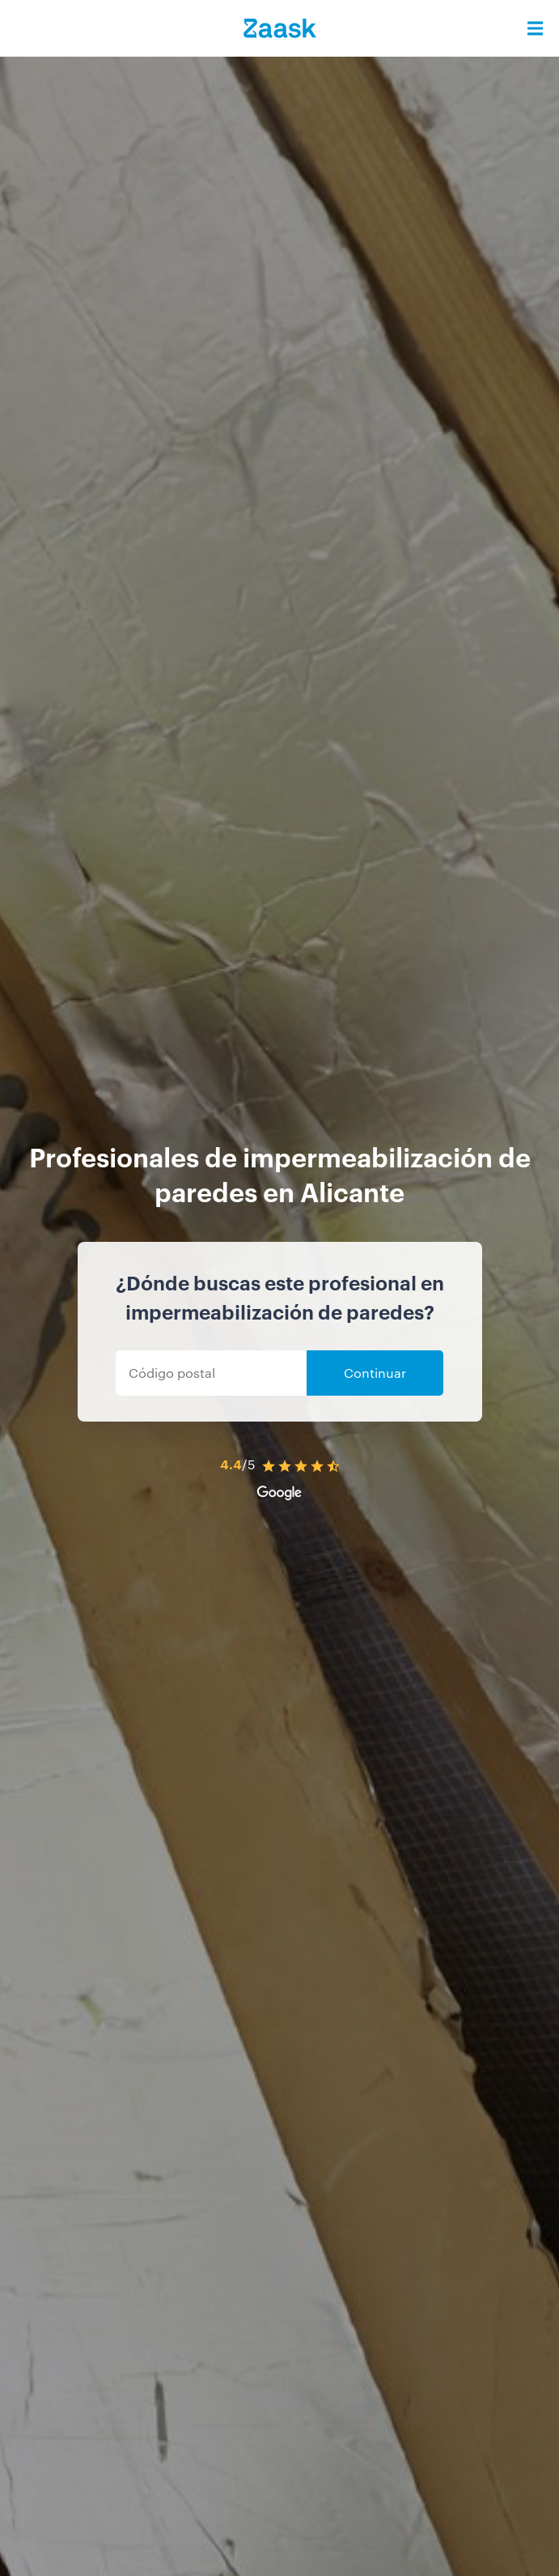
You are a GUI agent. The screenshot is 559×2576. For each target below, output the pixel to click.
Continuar (375, 1372)
